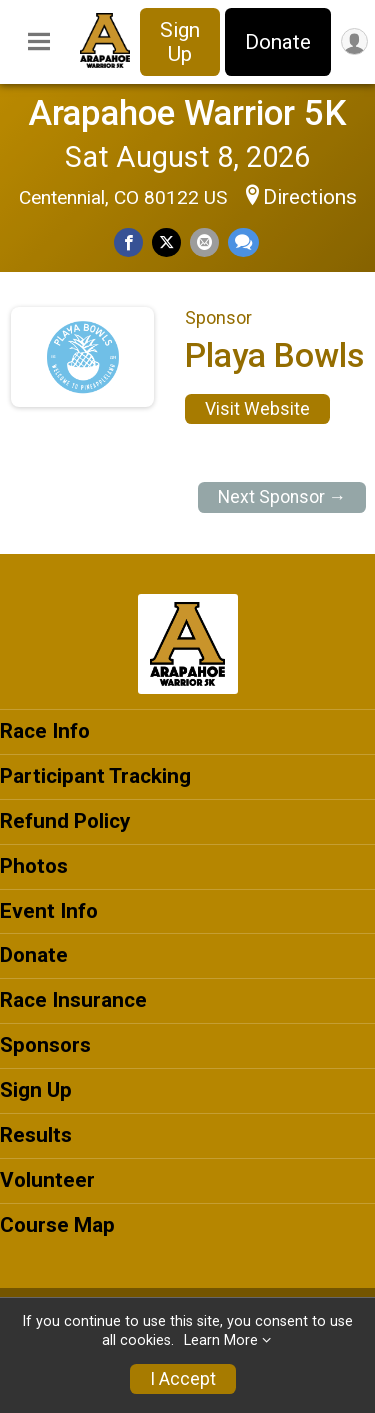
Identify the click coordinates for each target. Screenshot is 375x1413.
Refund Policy (65, 821)
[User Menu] (354, 41)
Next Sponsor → (282, 497)
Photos (34, 866)
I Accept (183, 1379)
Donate (278, 42)
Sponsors (45, 1045)
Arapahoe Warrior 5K (187, 113)
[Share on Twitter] (166, 242)
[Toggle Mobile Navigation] (39, 42)
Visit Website (257, 409)
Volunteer (47, 1180)
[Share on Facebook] (128, 242)
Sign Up (180, 42)
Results (36, 1135)
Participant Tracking (95, 776)
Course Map (57, 1225)
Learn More (221, 1340)
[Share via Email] (204, 242)
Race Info (45, 731)
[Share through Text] (243, 242)
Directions (310, 197)
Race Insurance (73, 1000)
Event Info (49, 911)
